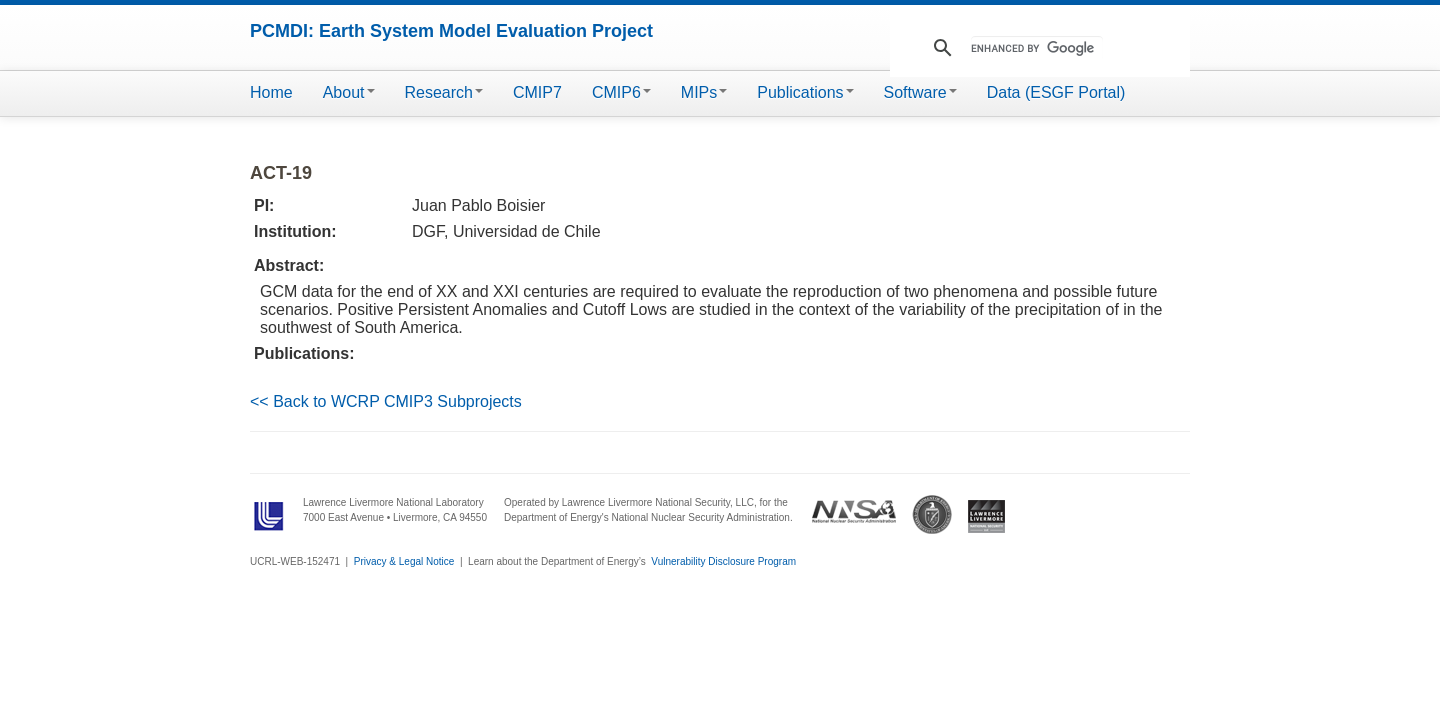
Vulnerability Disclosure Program (723, 561)
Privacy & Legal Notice (404, 561)
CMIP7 (537, 92)
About (349, 92)
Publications (805, 92)
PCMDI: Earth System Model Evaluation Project (451, 31)
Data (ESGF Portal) (1056, 92)
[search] (1037, 48)
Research (444, 92)
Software (920, 92)
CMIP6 (621, 92)
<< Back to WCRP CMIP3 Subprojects (386, 401)
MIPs (704, 92)
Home (271, 92)
